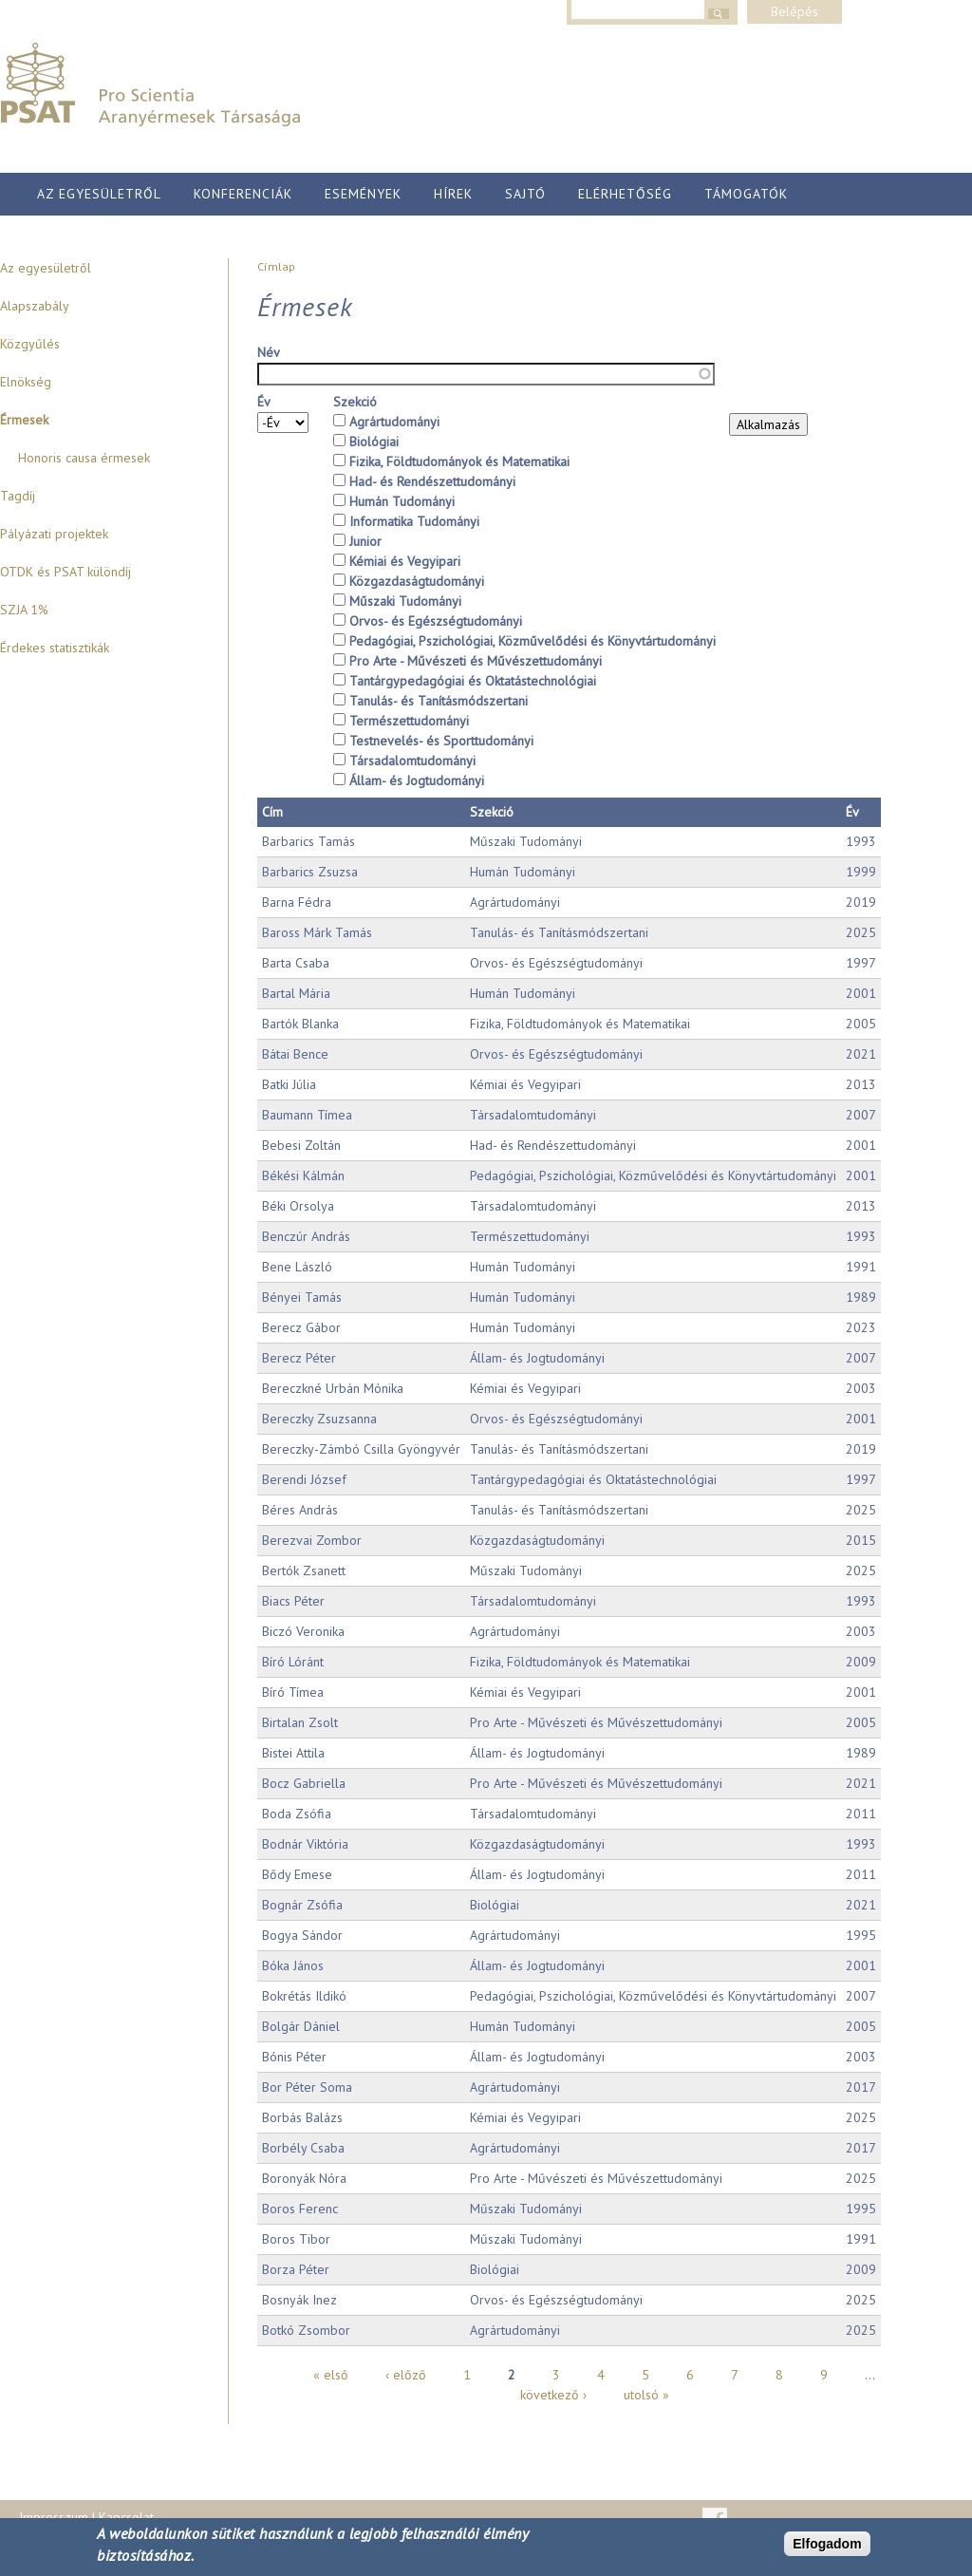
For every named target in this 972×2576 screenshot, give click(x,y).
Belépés (794, 11)
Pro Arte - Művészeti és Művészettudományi (475, 660)
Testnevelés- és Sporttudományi (441, 740)
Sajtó (525, 193)
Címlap (276, 266)
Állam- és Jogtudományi (416, 780)
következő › (553, 2394)
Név (268, 352)
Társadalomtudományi (412, 760)
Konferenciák (243, 193)
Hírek (453, 193)
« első (330, 2374)
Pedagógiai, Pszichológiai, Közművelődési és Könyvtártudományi (532, 640)
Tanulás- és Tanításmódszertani (438, 700)
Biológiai (374, 441)
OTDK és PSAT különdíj (65, 571)
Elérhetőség (625, 193)
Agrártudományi (394, 421)
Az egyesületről (99, 193)
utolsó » (646, 2394)
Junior (365, 541)
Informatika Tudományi (414, 521)
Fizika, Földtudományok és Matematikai (459, 461)
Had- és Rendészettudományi (432, 481)
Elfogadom (827, 2544)
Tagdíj (17, 495)
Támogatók (746, 193)
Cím (272, 811)
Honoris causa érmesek (84, 457)
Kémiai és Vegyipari (404, 561)
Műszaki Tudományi (405, 601)
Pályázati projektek (54, 533)
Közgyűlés (30, 343)
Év (264, 401)
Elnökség (25, 381)
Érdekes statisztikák (54, 647)
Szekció (355, 401)
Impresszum (53, 2517)
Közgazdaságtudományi (416, 581)
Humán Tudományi (402, 501)
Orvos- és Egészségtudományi (435, 621)
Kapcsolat (126, 2517)
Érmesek (24, 419)
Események (363, 193)
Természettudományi (409, 720)
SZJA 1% (24, 609)
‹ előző (405, 2374)
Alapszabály (34, 305)
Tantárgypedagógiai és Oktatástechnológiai (472, 680)
